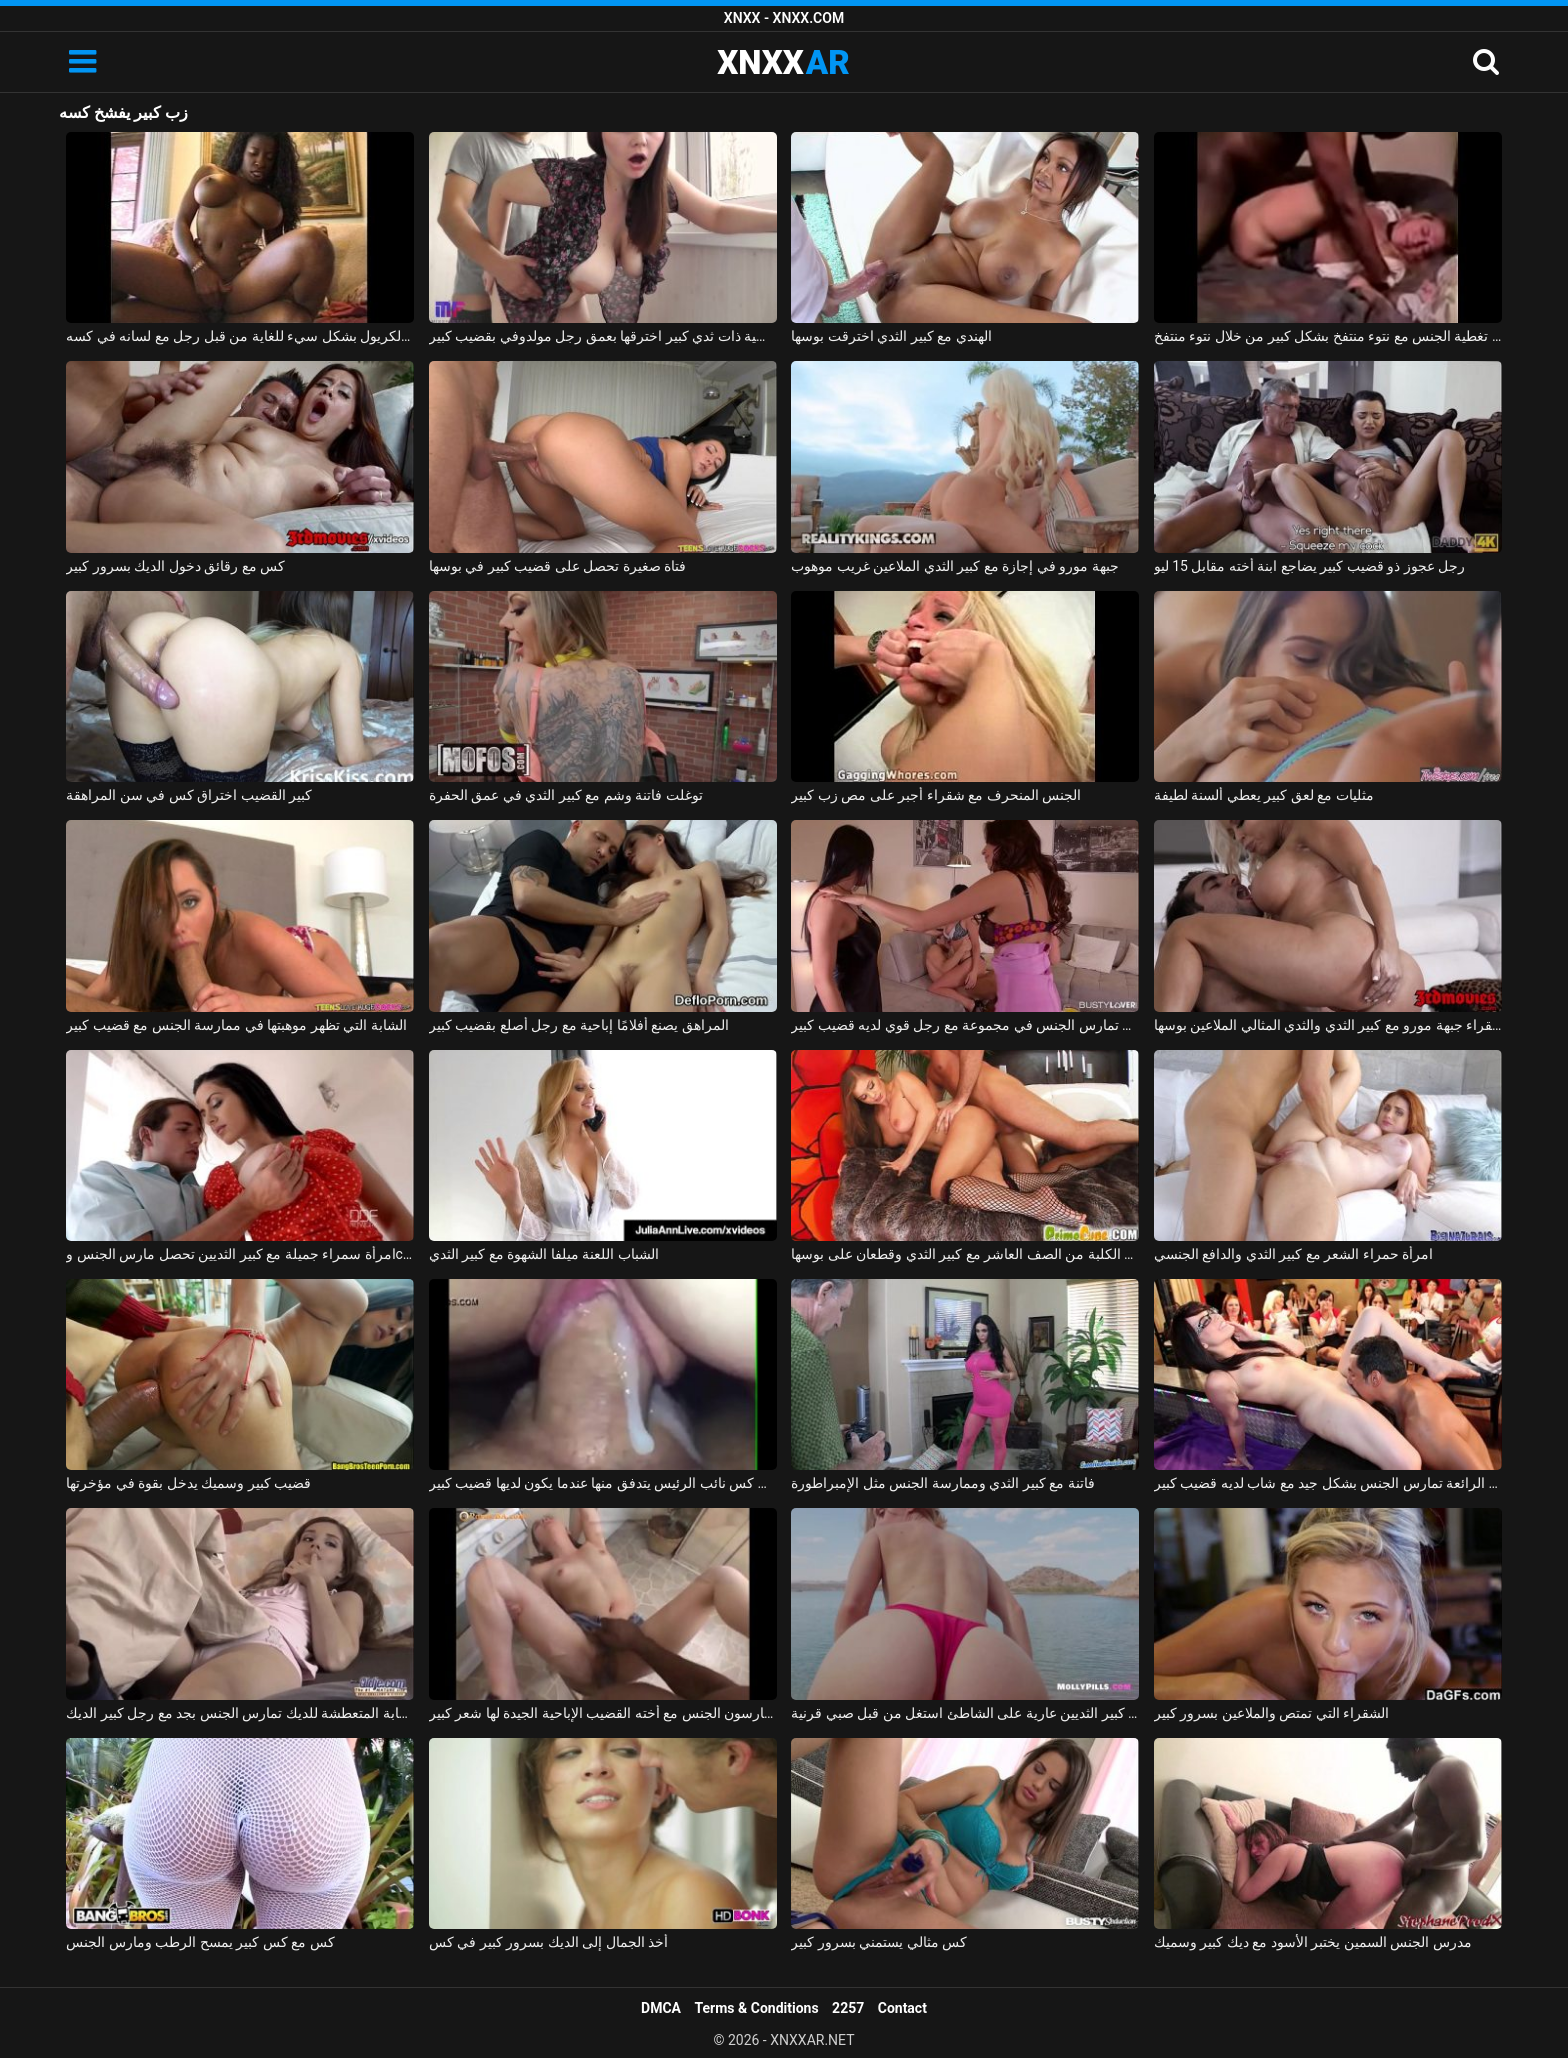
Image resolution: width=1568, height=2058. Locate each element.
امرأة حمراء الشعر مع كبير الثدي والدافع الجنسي (1293, 1254)
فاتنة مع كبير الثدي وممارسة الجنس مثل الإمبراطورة (942, 1483)
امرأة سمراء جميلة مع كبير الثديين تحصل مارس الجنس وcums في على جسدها (240, 1254)
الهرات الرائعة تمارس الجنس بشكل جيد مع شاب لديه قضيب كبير (1328, 1483)
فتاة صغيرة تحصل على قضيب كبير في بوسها (557, 566)
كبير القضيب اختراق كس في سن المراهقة (189, 795)
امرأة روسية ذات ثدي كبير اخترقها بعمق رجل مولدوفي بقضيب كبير (603, 336)
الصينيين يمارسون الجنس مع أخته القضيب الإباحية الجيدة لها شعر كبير (603, 1713)
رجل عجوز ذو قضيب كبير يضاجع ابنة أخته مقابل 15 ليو (1310, 566)
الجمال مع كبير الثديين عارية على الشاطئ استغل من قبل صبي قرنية (965, 1713)
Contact (902, 2008)
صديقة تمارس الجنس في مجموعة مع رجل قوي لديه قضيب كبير (965, 1025)
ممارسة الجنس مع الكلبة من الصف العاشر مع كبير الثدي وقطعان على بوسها (965, 1254)
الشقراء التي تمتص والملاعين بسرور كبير (1271, 1713)
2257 (848, 2008)
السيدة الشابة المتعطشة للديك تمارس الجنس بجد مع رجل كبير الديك (240, 1713)
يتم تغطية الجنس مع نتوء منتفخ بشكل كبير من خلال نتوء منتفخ (1328, 336)
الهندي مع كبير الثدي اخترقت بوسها (891, 336)
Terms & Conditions (757, 2008)
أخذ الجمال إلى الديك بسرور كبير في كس (548, 1942)
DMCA (661, 2008)
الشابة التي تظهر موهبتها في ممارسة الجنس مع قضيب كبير (236, 1025)
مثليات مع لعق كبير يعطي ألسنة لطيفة (1264, 795)
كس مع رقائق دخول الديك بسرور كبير (175, 566)
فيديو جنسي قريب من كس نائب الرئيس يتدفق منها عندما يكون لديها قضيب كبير (603, 1483)
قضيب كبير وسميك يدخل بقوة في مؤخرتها (188, 1483)
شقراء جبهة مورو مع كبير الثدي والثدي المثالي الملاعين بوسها (1328, 1025)
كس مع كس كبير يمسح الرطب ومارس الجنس (200, 1942)
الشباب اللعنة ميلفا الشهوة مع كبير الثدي (544, 1254)
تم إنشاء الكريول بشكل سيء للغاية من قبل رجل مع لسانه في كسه (240, 336)
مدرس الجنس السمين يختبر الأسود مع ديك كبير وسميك (1313, 1942)
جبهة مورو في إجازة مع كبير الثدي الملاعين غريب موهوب (954, 566)
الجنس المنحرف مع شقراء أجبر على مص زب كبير (936, 795)
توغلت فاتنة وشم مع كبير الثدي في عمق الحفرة (566, 795)
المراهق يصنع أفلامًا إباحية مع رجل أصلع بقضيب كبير (579, 1025)
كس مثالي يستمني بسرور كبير (879, 1942)
